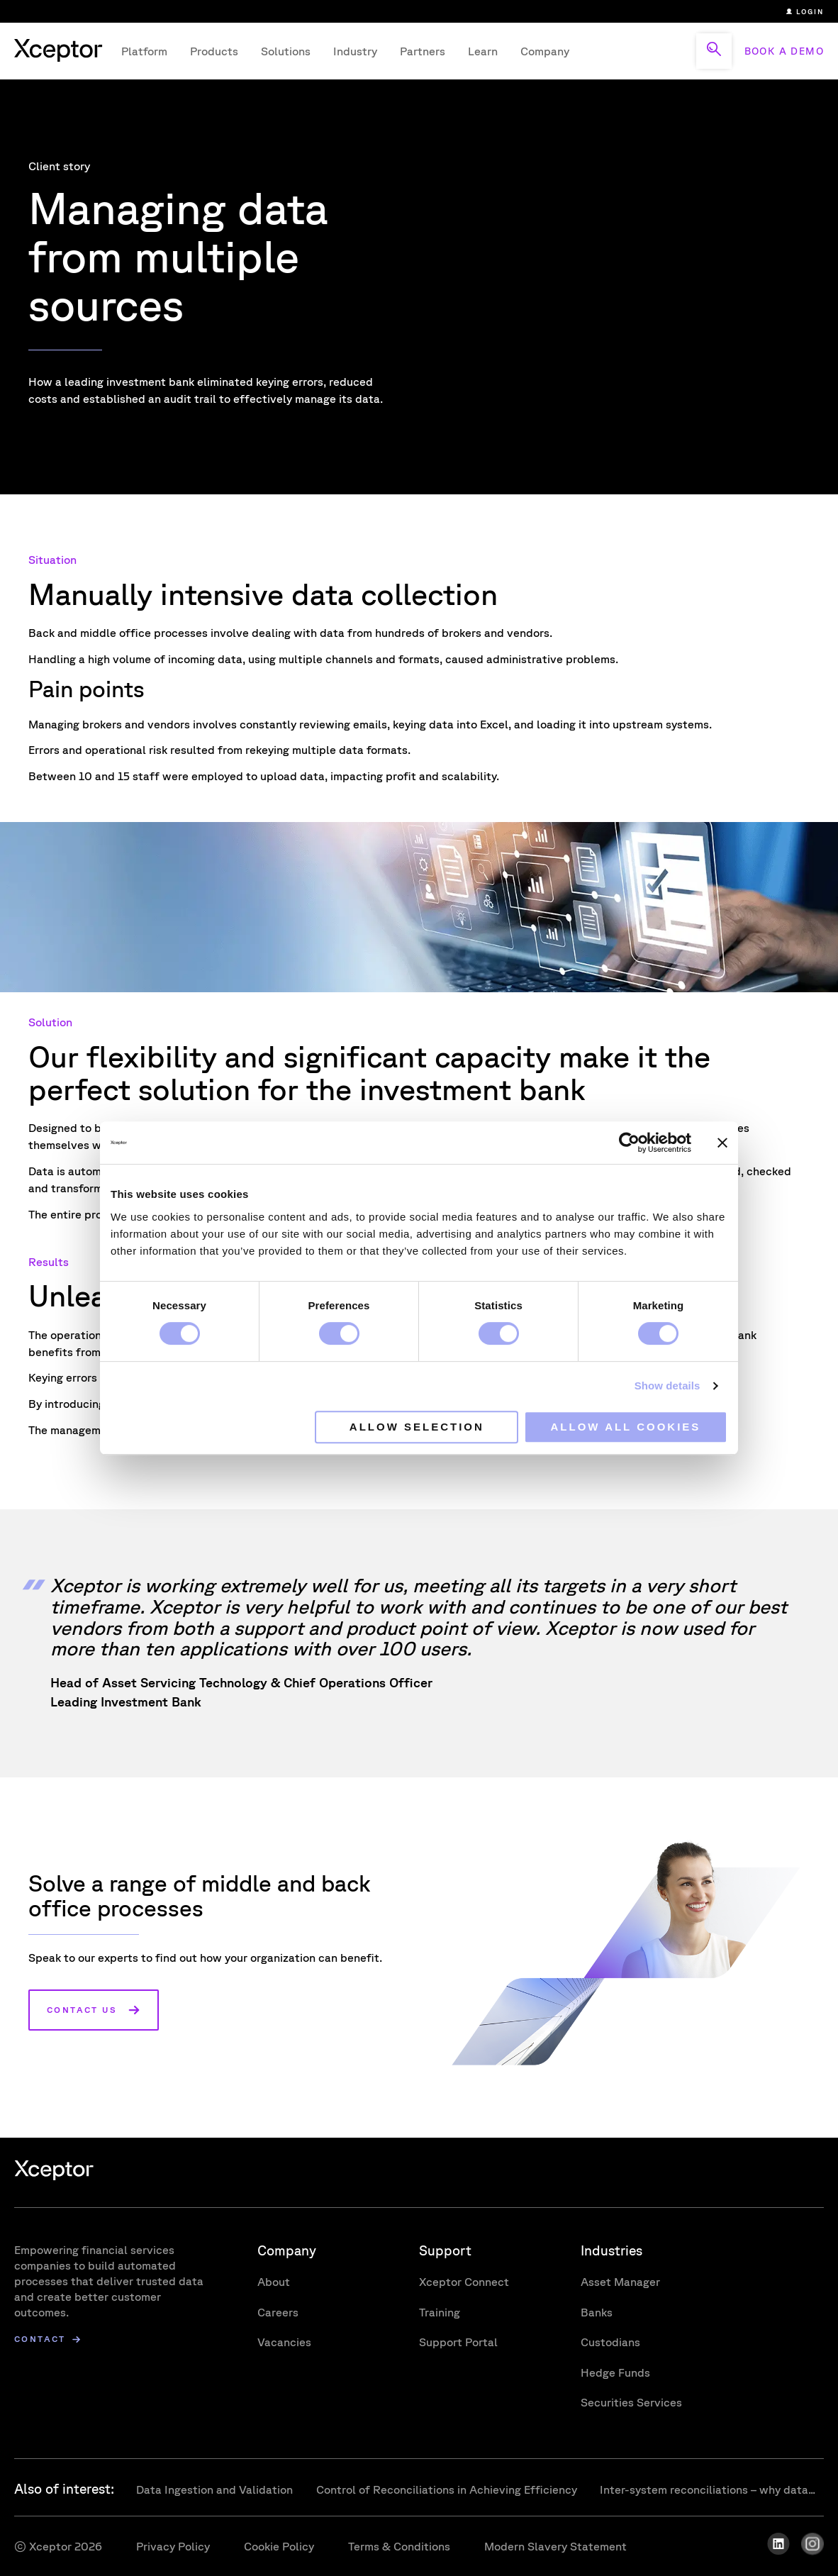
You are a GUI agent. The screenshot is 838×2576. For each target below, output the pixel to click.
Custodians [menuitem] (610, 2342)
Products (214, 51)
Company (544, 51)
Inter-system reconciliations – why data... (707, 2489)
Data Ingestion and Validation (215, 2489)
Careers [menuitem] (277, 2312)
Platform (144, 51)
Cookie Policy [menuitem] (279, 2546)
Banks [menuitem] (597, 2312)
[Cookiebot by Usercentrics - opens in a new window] (629, 1142)
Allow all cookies (626, 1427)
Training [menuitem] (439, 2312)
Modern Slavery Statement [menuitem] (555, 2546)
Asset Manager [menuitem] (620, 2281)
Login (805, 11)
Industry (355, 51)
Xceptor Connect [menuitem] (464, 2281)
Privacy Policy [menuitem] (173, 2546)
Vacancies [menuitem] (284, 2342)
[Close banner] (722, 1143)
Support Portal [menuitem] (458, 2342)
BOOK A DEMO (784, 51)
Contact (40, 2339)
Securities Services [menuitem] (631, 2402)
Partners (422, 51)
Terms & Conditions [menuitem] (399, 2546)
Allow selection (417, 1427)
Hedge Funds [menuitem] (615, 2372)
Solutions (286, 51)
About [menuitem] (273, 2281)
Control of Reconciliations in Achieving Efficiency (446, 2489)
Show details (667, 1385)
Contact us (82, 2009)
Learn (483, 51)
